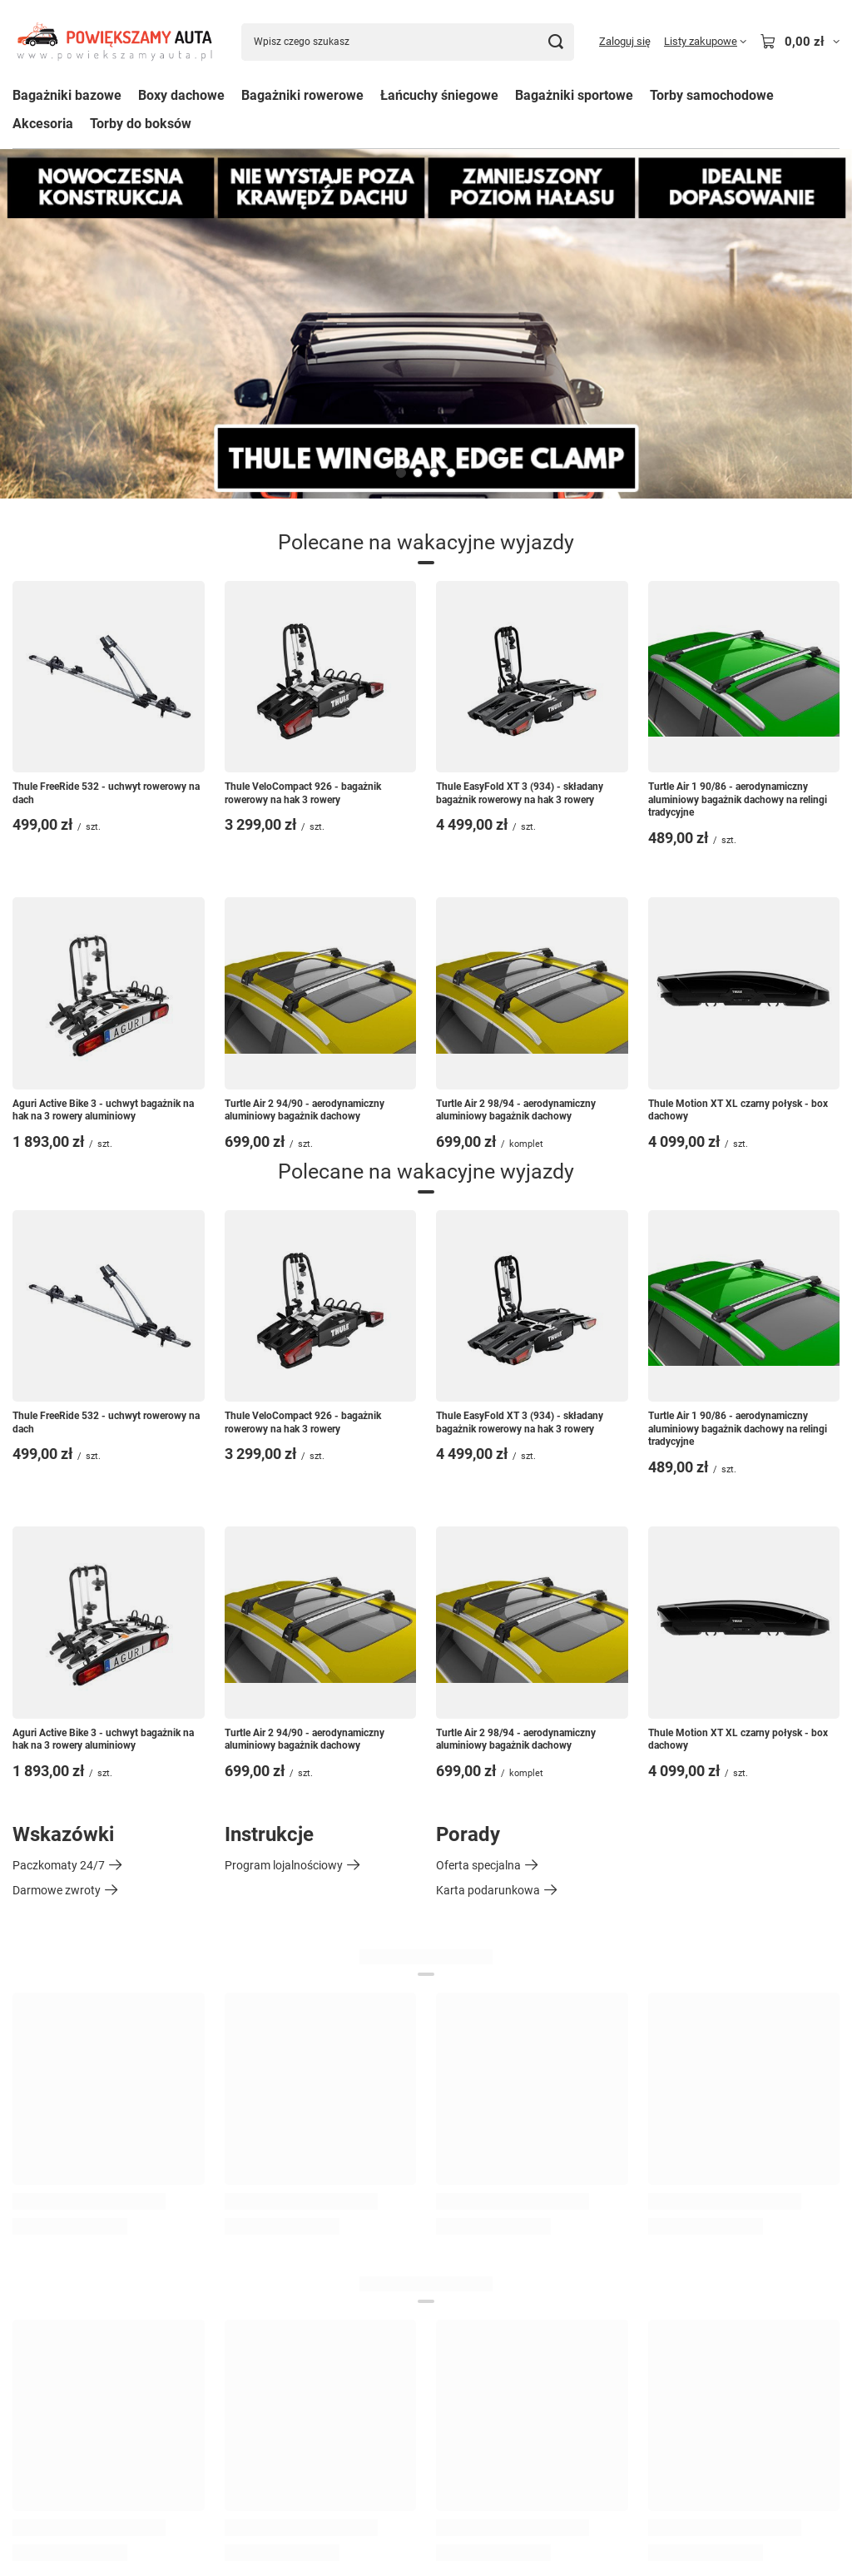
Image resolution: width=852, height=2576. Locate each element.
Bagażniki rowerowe (302, 95)
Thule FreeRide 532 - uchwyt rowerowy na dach (106, 793)
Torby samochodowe (712, 95)
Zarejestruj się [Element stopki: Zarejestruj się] (472, 2051)
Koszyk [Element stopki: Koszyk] (454, 2076)
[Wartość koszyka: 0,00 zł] (800, 41)
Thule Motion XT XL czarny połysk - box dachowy (738, 1110)
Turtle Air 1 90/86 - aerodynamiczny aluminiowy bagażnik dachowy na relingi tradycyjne (737, 799)
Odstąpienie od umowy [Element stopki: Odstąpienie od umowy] (71, 2428)
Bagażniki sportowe (574, 95)
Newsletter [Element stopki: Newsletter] (464, 2202)
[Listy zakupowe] (705, 42)
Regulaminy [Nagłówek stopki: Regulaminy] (52, 2264)
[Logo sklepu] (114, 41)
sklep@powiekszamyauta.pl (151, 2487)
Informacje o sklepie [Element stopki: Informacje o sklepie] (63, 2302)
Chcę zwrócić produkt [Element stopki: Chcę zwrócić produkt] (68, 2127)
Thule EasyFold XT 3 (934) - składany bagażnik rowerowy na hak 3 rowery (519, 793)
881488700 (42, 2487)
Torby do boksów (140, 124)
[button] (401, 473)
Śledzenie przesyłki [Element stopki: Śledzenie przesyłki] (60, 2076)
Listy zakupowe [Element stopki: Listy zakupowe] (476, 2101)
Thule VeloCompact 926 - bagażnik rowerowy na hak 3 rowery (303, 793)
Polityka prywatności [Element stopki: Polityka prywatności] (66, 2403)
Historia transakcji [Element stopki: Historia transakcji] (483, 2152)
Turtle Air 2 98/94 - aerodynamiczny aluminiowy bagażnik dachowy (516, 1110)
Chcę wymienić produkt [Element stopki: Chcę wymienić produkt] (72, 2152)
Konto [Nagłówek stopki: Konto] (455, 2014)
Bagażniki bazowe (66, 95)
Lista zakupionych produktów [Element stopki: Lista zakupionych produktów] (512, 2127)
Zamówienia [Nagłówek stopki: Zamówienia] (54, 2014)
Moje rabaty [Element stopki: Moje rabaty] (467, 2177)
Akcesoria (42, 124)
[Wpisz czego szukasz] (407, 42)
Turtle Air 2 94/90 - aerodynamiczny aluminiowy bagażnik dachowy (304, 1110)
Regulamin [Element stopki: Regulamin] (39, 2377)
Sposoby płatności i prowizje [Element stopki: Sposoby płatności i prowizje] (85, 2352)
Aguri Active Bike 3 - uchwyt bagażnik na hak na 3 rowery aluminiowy (103, 1110)
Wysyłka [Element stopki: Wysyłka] (34, 2327)
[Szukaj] (555, 42)
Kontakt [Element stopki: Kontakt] (33, 2177)
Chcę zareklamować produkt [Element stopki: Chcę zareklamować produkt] (86, 2101)
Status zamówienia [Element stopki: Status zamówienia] (61, 2051)
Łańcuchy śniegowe (439, 95)
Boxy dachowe (181, 95)
